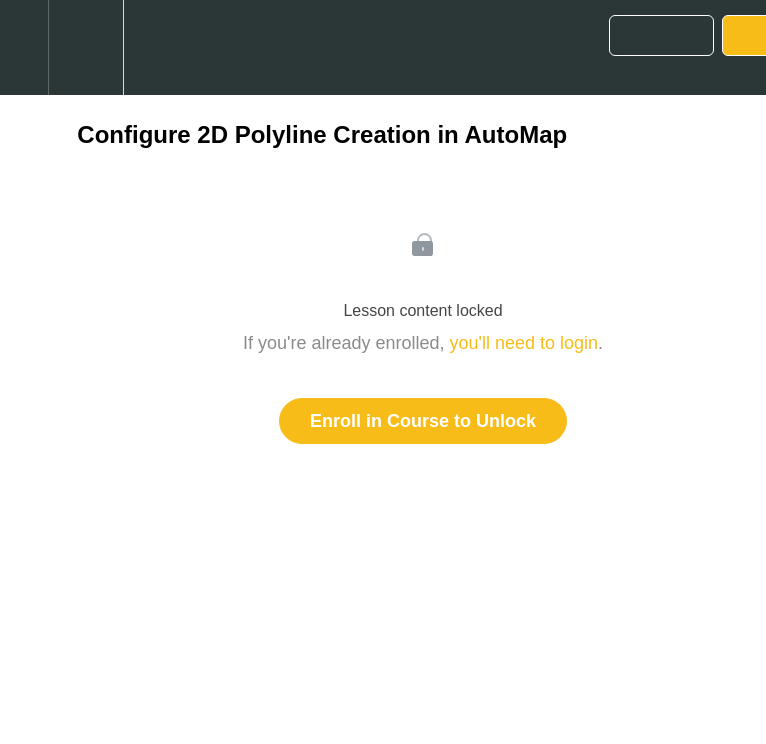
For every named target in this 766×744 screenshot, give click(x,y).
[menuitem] (85, 47)
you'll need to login (524, 343)
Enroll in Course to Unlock (423, 421)
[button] (24, 47)
